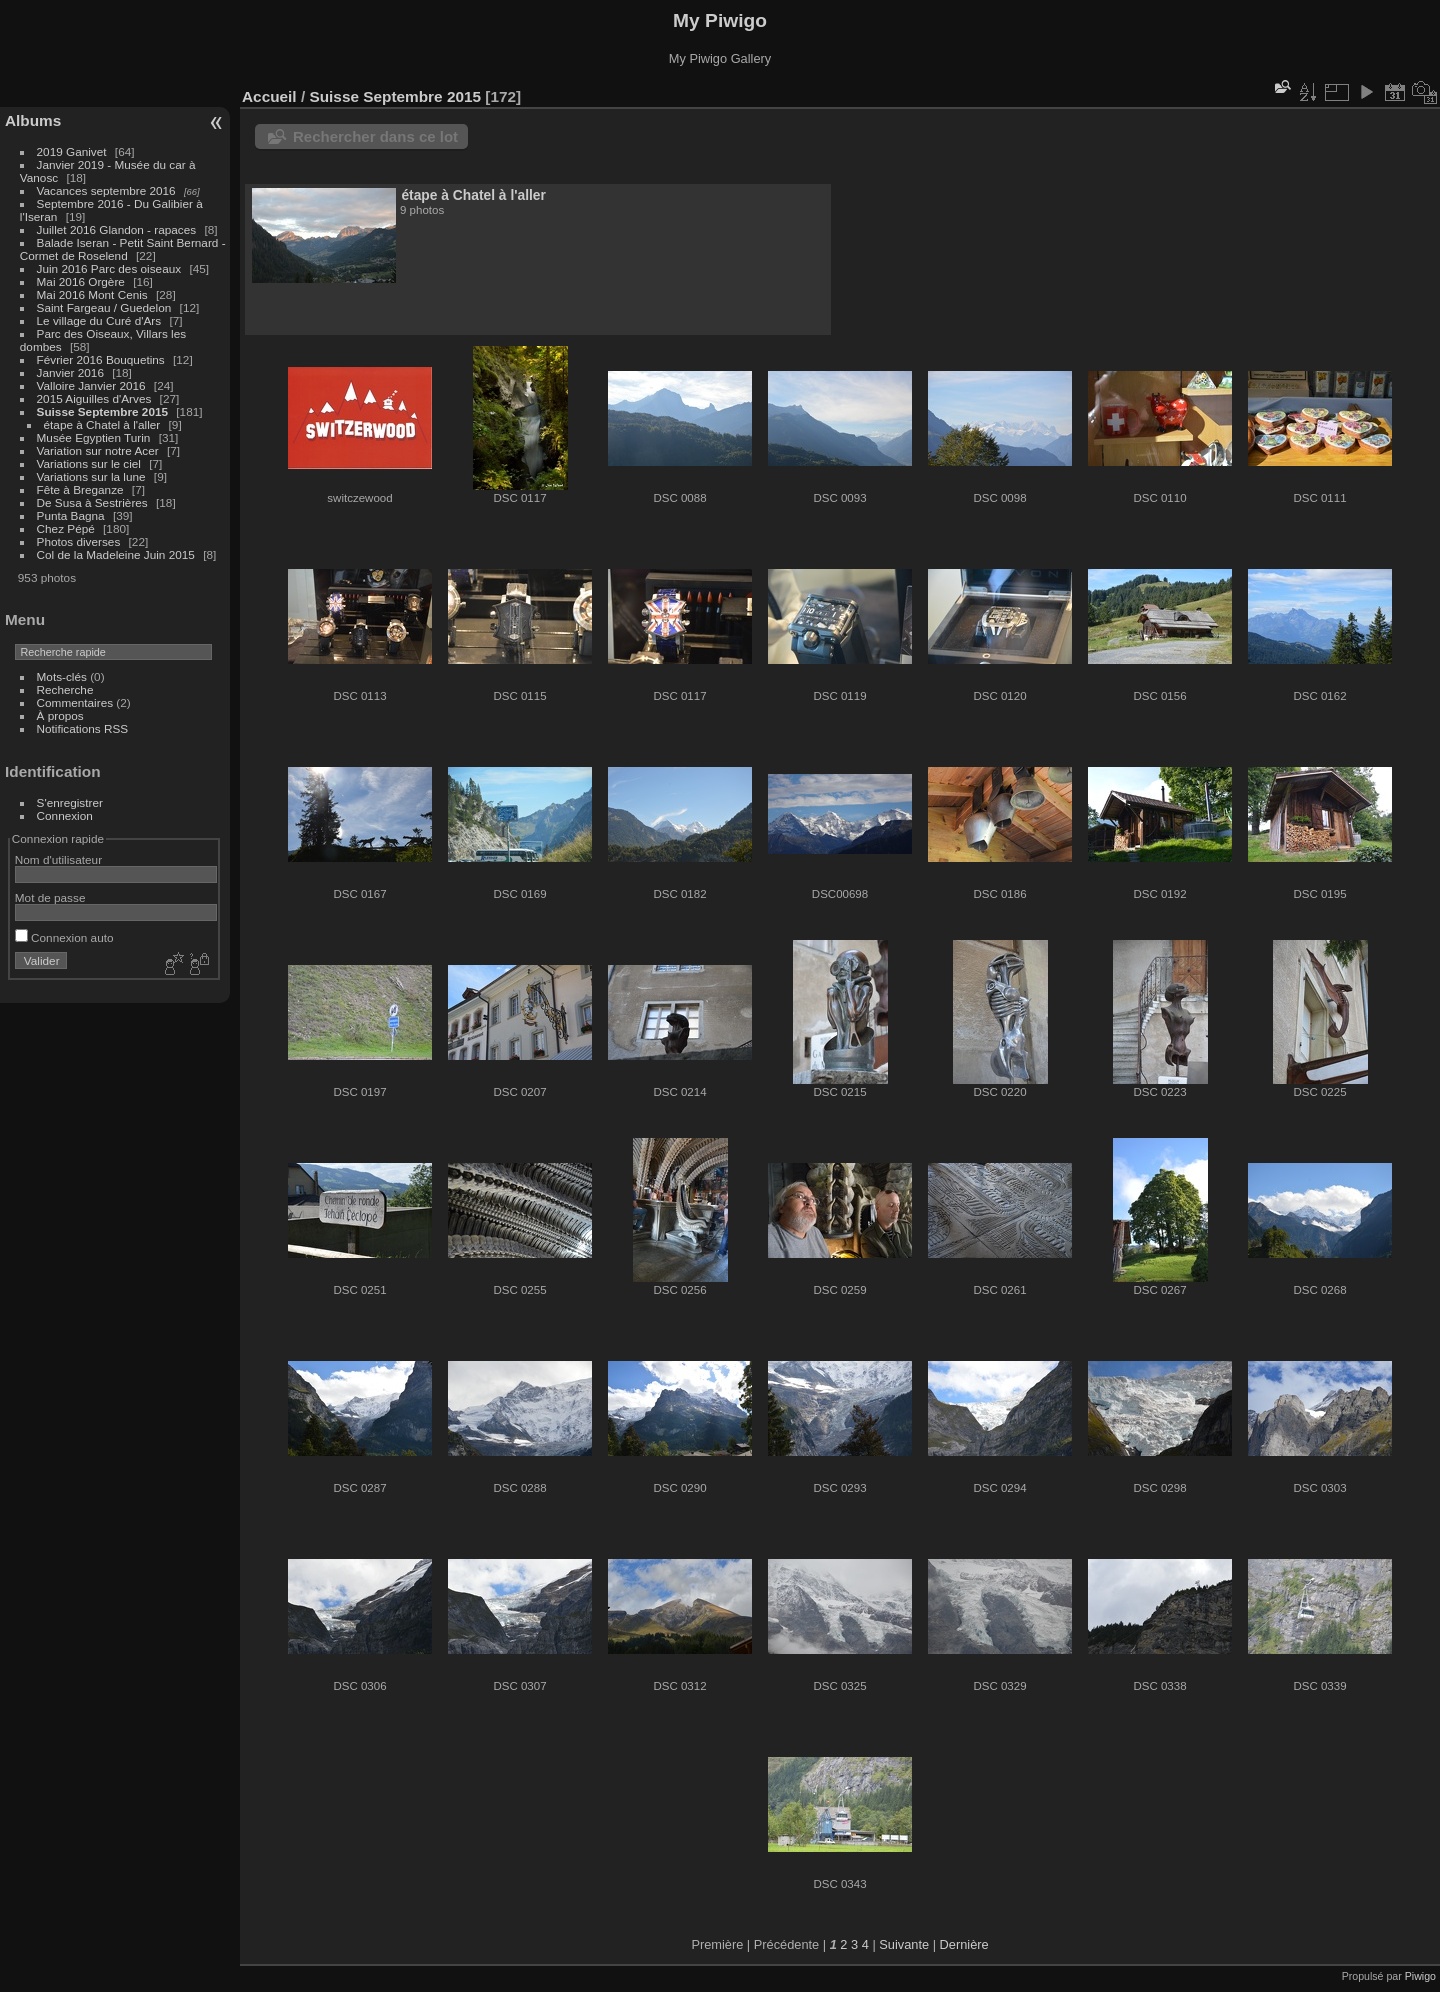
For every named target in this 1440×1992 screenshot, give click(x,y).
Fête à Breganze (80, 489)
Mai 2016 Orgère (81, 281)
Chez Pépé (66, 528)
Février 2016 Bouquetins (101, 359)
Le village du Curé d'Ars (99, 320)
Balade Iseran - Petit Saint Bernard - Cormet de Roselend (123, 249)
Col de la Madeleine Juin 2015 (116, 554)
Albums (33, 120)
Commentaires (75, 702)
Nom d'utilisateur (58, 859)
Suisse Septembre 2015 (102, 411)
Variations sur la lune (93, 476)
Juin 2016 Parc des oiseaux (109, 268)
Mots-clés (62, 676)
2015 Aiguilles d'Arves (94, 398)
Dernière (964, 1944)
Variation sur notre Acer (99, 450)
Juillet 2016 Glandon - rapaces (117, 229)
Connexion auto (64, 937)
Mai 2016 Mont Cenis (92, 294)
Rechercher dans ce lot (375, 136)
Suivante (904, 1944)
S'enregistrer (70, 802)
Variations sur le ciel (89, 463)
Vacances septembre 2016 (106, 190)
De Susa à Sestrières (92, 502)
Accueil (269, 96)
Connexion (65, 815)
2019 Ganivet (72, 151)
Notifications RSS (83, 728)
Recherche (65, 689)
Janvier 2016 (72, 372)
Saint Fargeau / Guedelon (104, 307)
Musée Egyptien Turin (94, 437)
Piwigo (1420, 1976)
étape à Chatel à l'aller (102, 424)
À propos (60, 715)
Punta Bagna (71, 515)
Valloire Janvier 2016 (91, 385)
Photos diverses (79, 541)
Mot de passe (50, 897)
